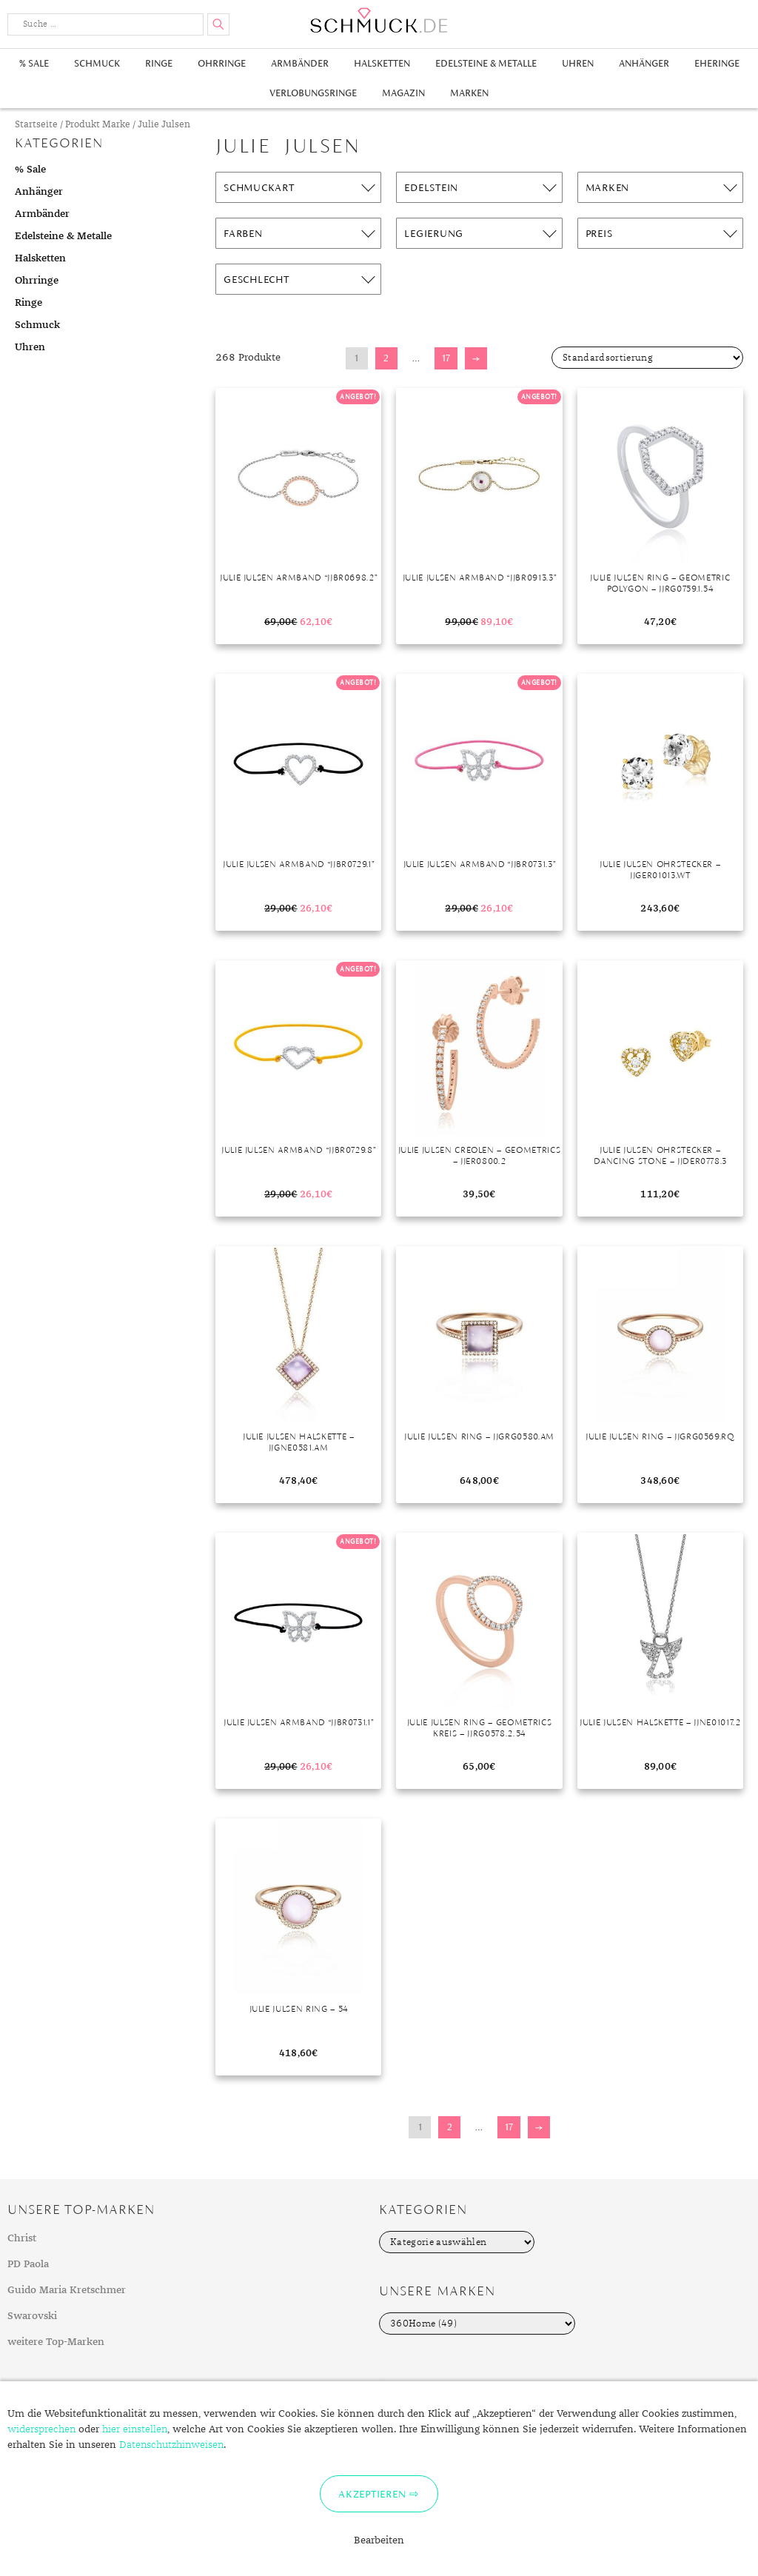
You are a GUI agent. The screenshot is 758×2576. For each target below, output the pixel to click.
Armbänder (300, 63)
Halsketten (382, 63)
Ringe (158, 63)
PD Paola (28, 2264)
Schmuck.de (379, 20)
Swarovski (32, 2316)
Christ (21, 2238)
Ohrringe (222, 63)
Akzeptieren (372, 2494)
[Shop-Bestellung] (647, 358)
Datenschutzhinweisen (171, 2445)
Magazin (403, 92)
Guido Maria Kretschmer (66, 2290)
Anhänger (644, 63)
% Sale (34, 63)
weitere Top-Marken (55, 2342)
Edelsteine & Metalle (486, 63)
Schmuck (97, 63)
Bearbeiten (379, 2540)
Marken (469, 92)
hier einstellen (134, 2429)
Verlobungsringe (313, 92)
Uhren (578, 63)
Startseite (36, 125)
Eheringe (716, 63)
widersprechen (41, 2429)
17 (446, 358)
